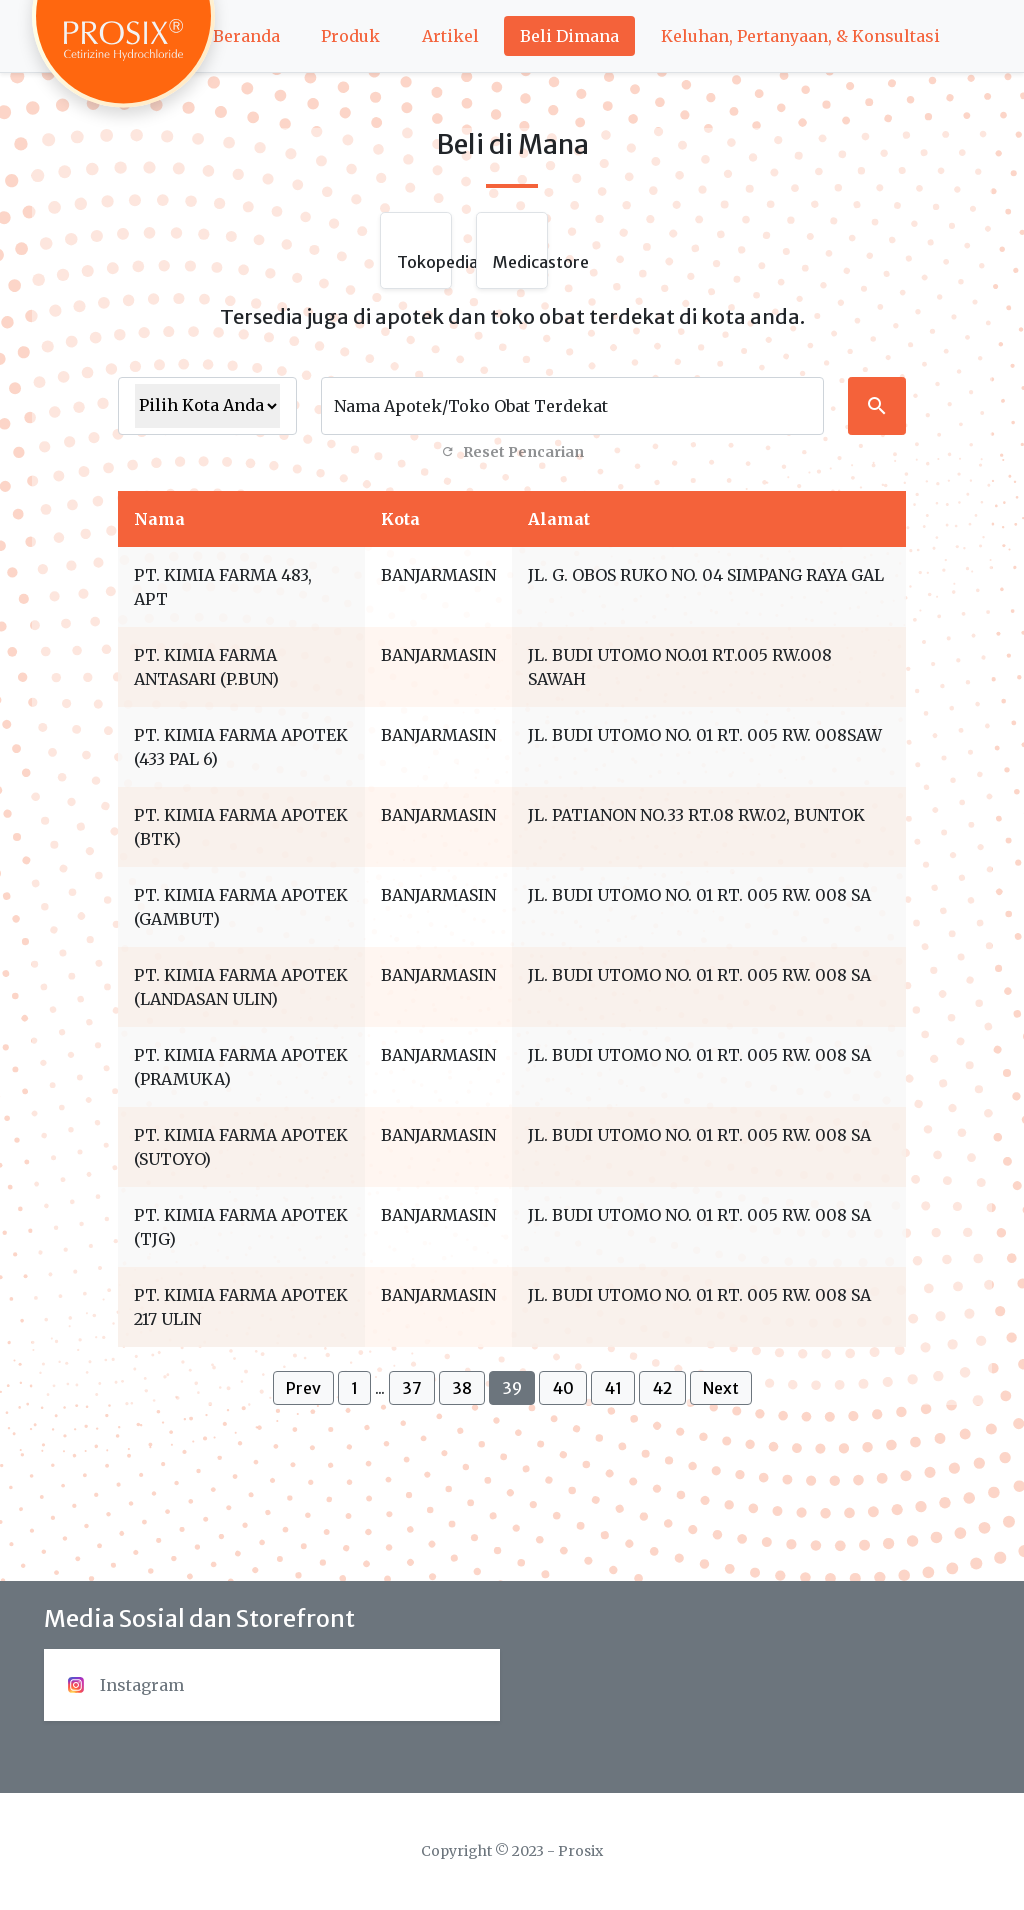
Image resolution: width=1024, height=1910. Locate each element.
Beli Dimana (569, 36)
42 (662, 1388)
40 (563, 1388)
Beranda (246, 36)
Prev (303, 1388)
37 (412, 1388)
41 (613, 1388)
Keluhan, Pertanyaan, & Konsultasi (800, 36)
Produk (350, 36)
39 (512, 1388)
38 (462, 1388)
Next (721, 1388)
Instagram (126, 1685)
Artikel (450, 36)
